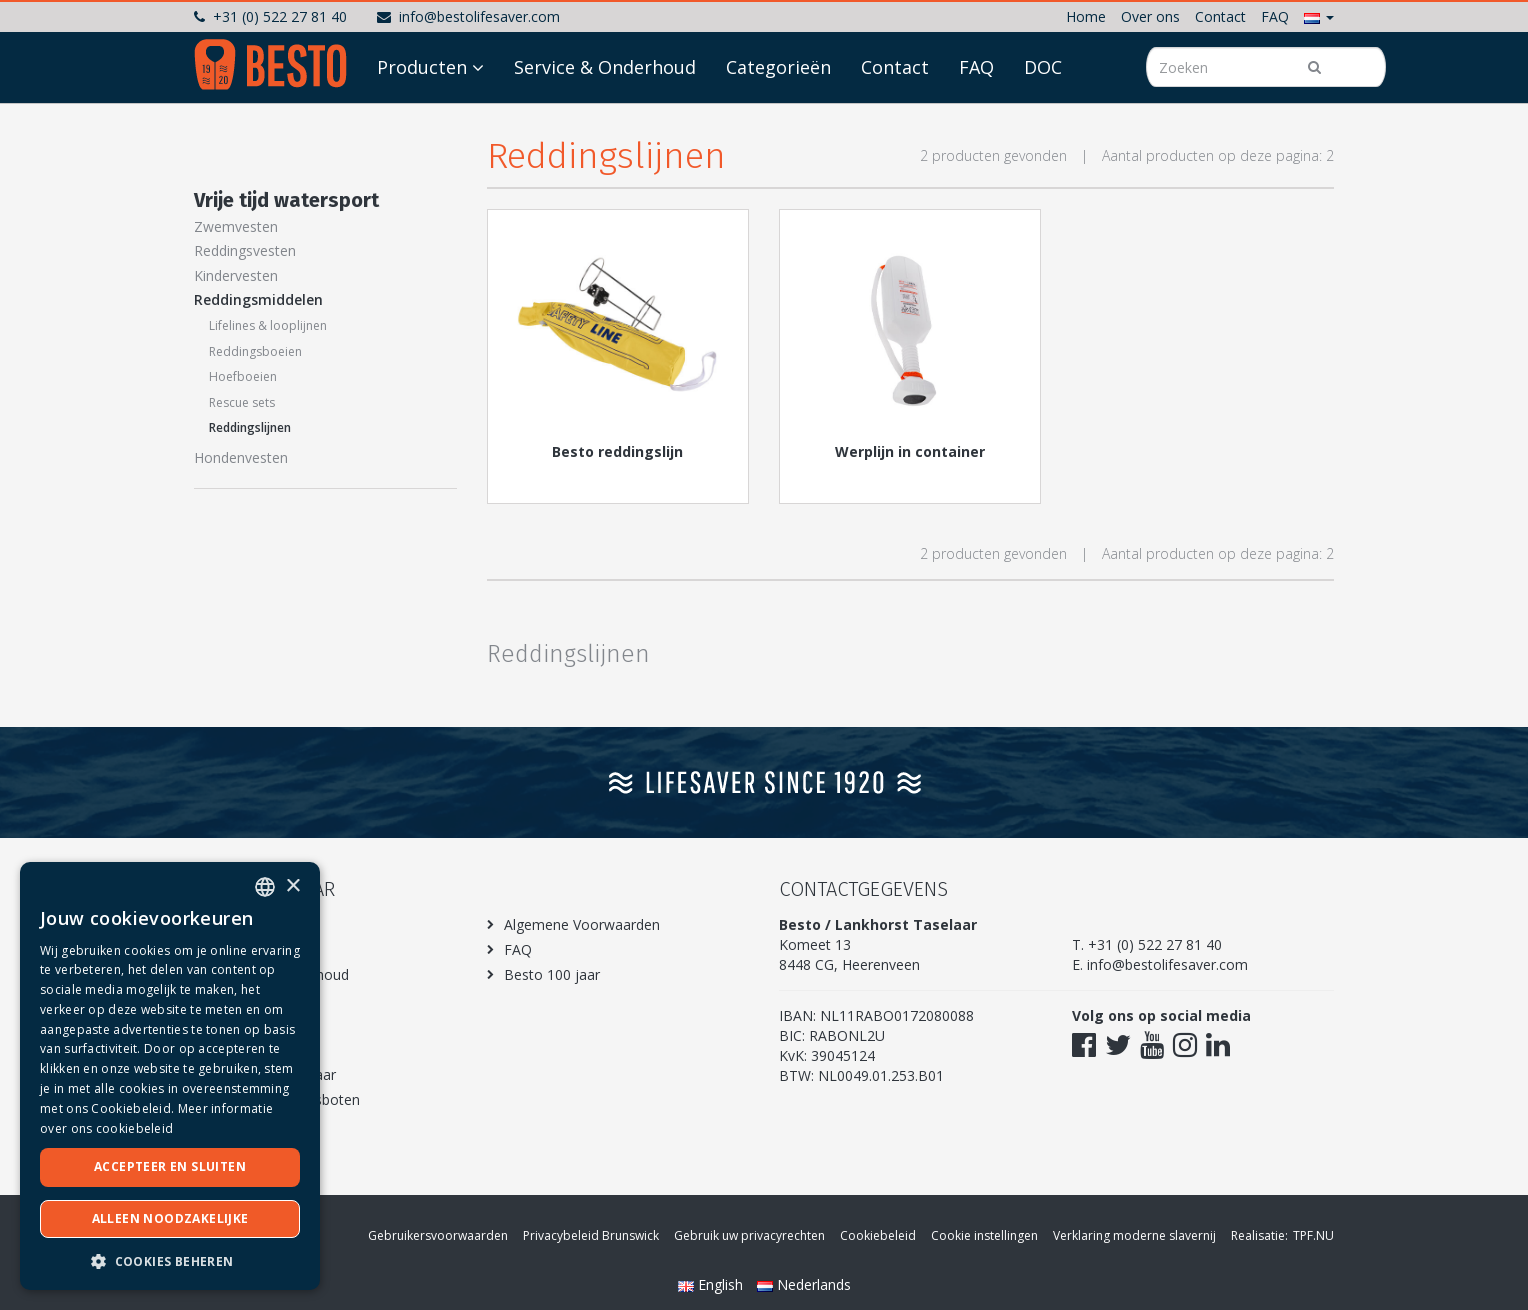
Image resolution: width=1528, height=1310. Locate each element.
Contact (1220, 16)
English (712, 1284)
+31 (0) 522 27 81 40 (270, 16)
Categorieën (778, 122)
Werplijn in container (910, 451)
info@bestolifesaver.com (468, 16)
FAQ (1275, 16)
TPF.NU (1313, 1235)
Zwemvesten (236, 226)
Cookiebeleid (878, 1235)
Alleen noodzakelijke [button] (170, 1218)
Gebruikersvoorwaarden (438, 1235)
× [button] (292, 886)
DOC (1043, 122)
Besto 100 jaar (552, 974)
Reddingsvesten (245, 250)
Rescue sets (242, 402)
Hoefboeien (243, 376)
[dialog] (170, 1076)
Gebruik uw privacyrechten (749, 1235)
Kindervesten (236, 275)
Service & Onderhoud (605, 122)
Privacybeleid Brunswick (591, 1235)
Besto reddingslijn (617, 451)
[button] (1319, 16)
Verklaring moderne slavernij (1134, 1235)
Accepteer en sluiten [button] (170, 1166)
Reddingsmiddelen (258, 299)
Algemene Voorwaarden (582, 924)
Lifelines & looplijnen (268, 325)
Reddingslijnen (250, 427)
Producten (422, 122)
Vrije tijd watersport (286, 200)
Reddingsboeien (255, 351)
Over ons (1150, 16)
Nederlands (804, 1284)
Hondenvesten (241, 457)
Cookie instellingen (984, 1235)
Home (1086, 16)
